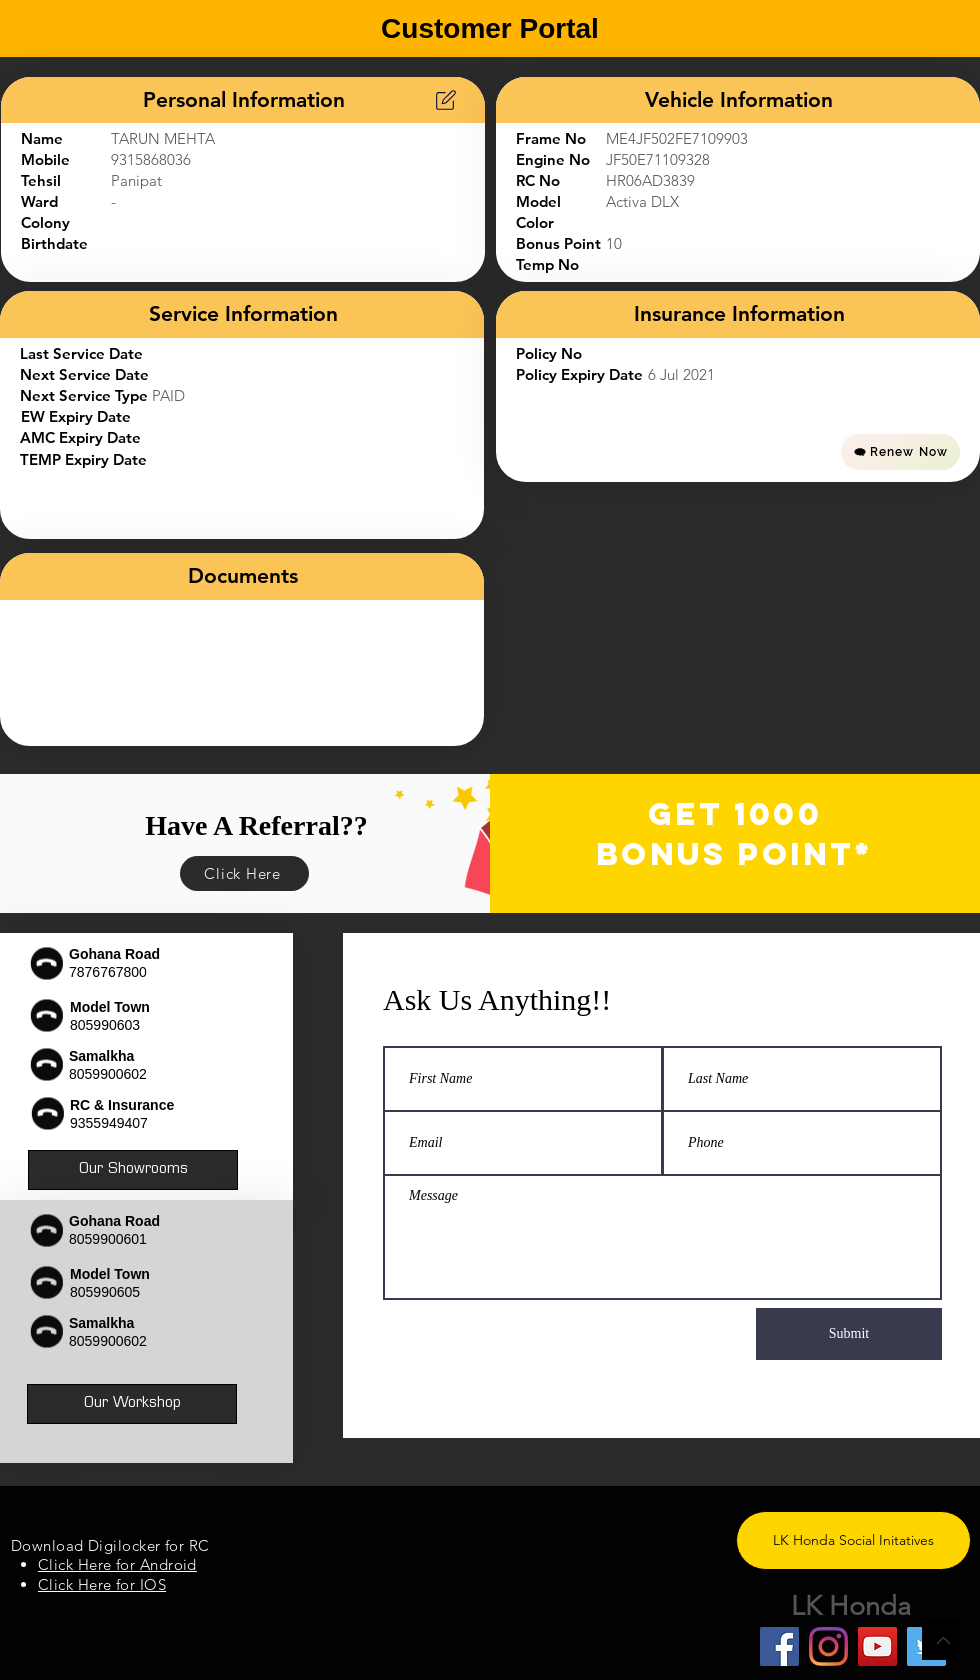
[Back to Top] (941, 1640)
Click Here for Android (117, 1564)
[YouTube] (877, 1646)
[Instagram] (828, 1646)
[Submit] (849, 1334)
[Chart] (446, 100)
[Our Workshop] (132, 1404)
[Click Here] (244, 873)
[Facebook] (779, 1646)
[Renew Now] (900, 452)
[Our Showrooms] (133, 1170)
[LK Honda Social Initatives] (853, 1540)
